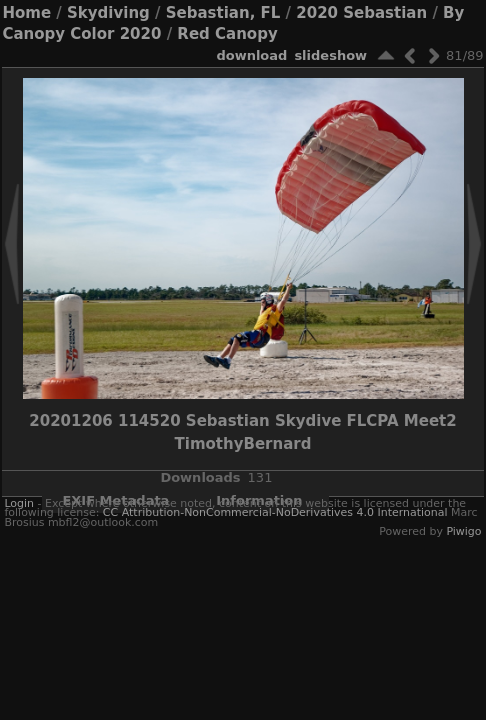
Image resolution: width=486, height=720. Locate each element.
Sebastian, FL (223, 13)
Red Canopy (227, 34)
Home (26, 13)
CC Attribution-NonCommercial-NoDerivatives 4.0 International (275, 512)
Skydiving (108, 13)
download (251, 55)
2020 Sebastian (361, 13)
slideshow (330, 55)
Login (19, 503)
